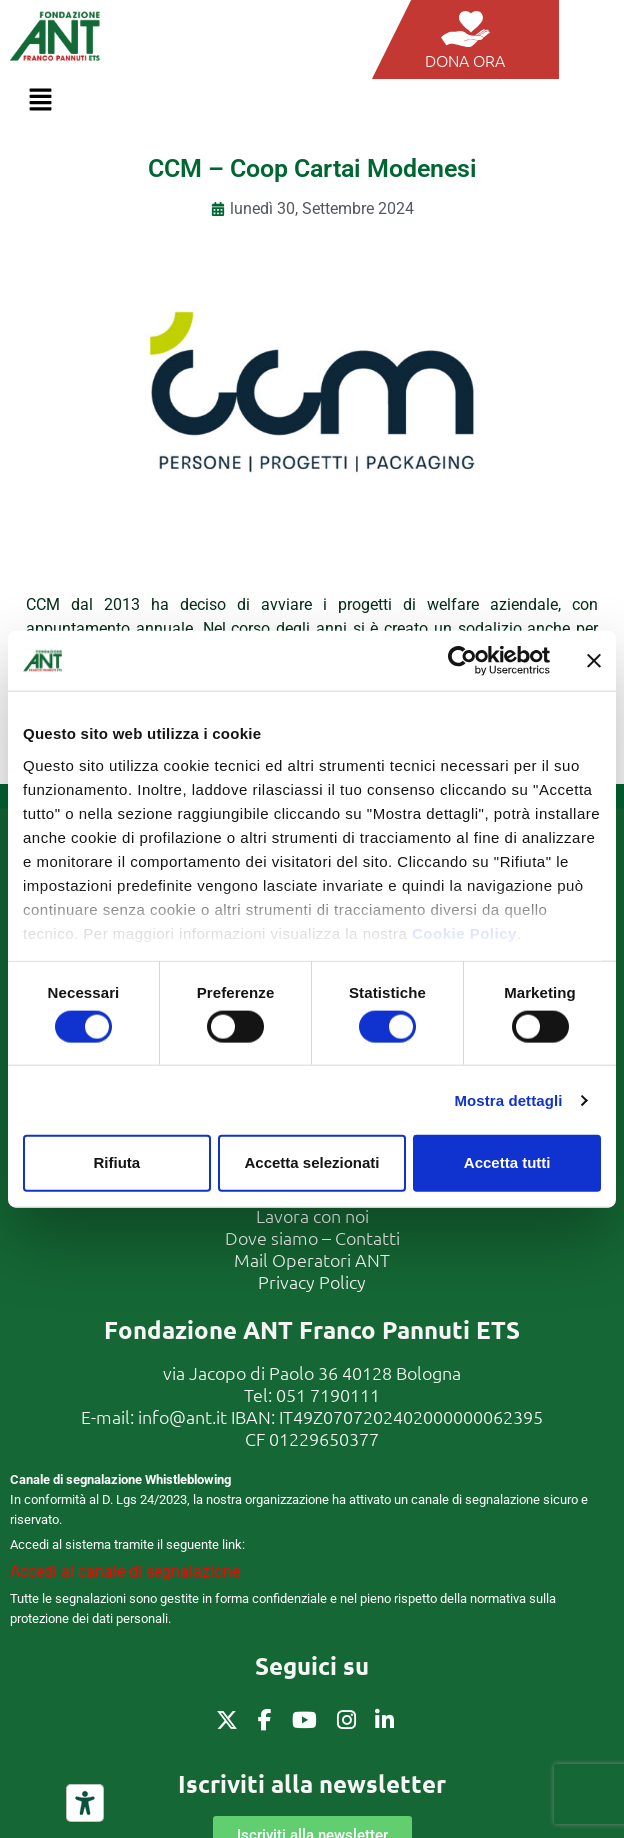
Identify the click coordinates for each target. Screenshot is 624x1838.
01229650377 (324, 1438)
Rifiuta (116, 1162)
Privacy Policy (312, 1281)
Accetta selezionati (311, 1162)
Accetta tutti (507, 1162)
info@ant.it (182, 1416)
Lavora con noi (312, 1215)
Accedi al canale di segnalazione (125, 1571)
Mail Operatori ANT (312, 1259)
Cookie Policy (464, 932)
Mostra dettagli (508, 1099)
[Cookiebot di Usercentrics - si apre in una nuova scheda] (462, 661)
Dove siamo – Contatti (312, 1237)
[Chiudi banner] (594, 661)
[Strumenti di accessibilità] (85, 1803)
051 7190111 (328, 1394)
